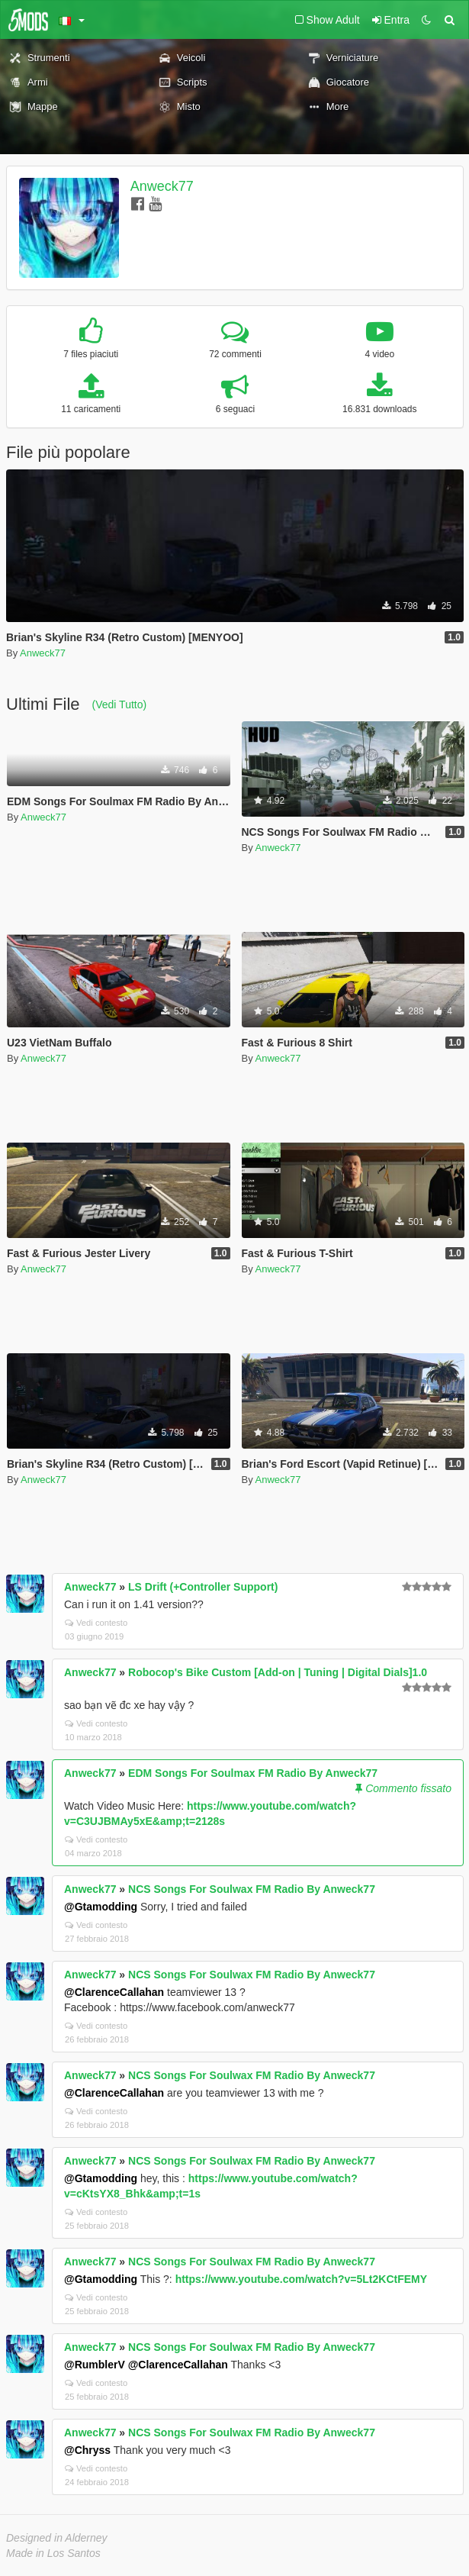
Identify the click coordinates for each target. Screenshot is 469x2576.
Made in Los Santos (53, 2553)
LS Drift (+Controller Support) (203, 1587)
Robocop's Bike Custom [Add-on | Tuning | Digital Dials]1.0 (277, 1672)
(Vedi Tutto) (119, 704)
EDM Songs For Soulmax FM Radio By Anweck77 (252, 1773)
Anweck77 (162, 186)
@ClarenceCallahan (114, 1992)
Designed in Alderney (57, 2538)
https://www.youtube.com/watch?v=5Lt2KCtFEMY (301, 2279)
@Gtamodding (100, 1907)
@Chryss (87, 2450)
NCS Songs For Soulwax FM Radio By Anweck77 (251, 1889)
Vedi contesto (96, 1622)
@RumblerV (94, 2364)
